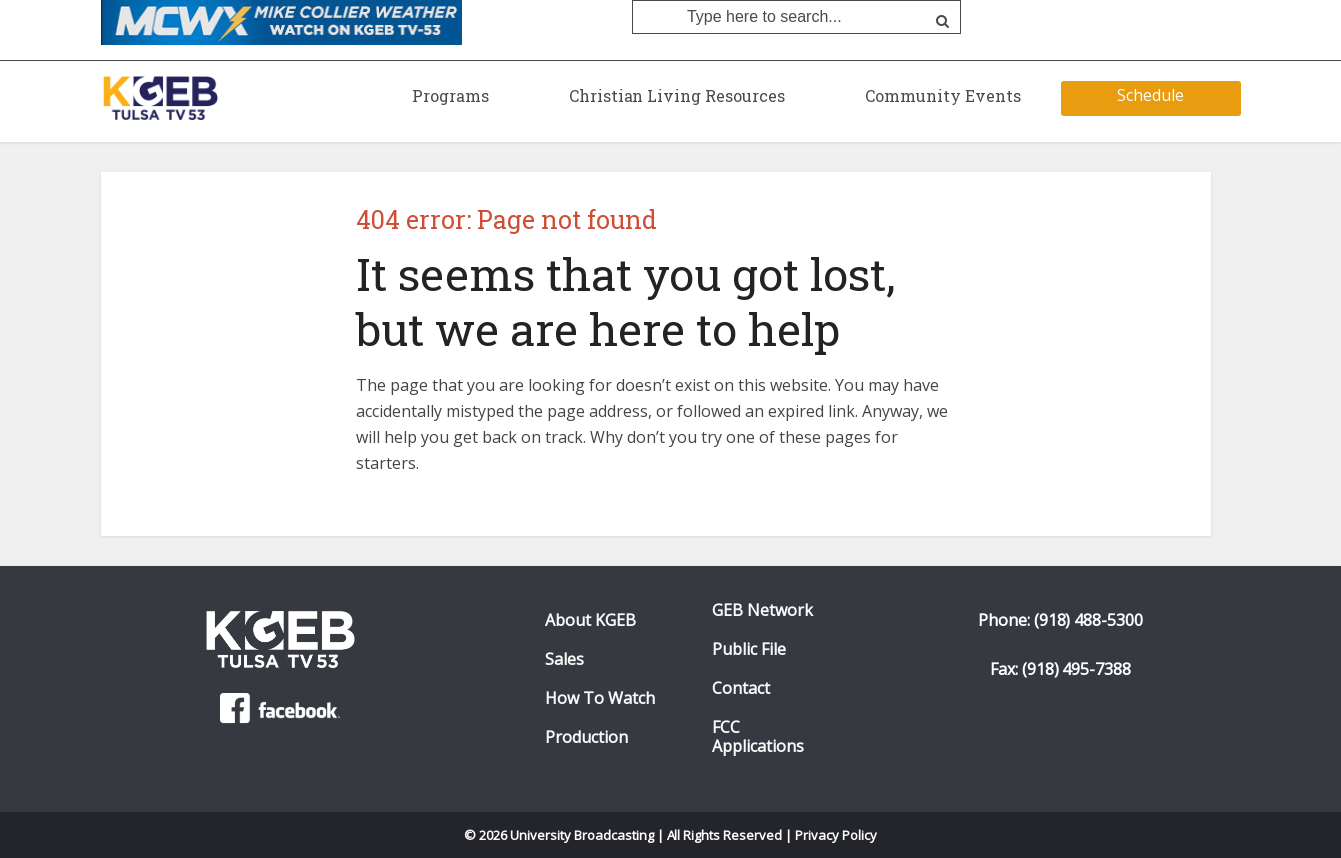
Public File (749, 649)
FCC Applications (758, 737)
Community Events (943, 95)
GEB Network (762, 610)
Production (586, 737)
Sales (564, 659)
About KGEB (590, 620)
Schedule (1150, 95)
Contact (741, 688)
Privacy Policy (836, 835)
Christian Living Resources (677, 95)
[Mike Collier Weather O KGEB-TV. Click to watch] (281, 21)
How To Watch (600, 698)
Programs (450, 95)
